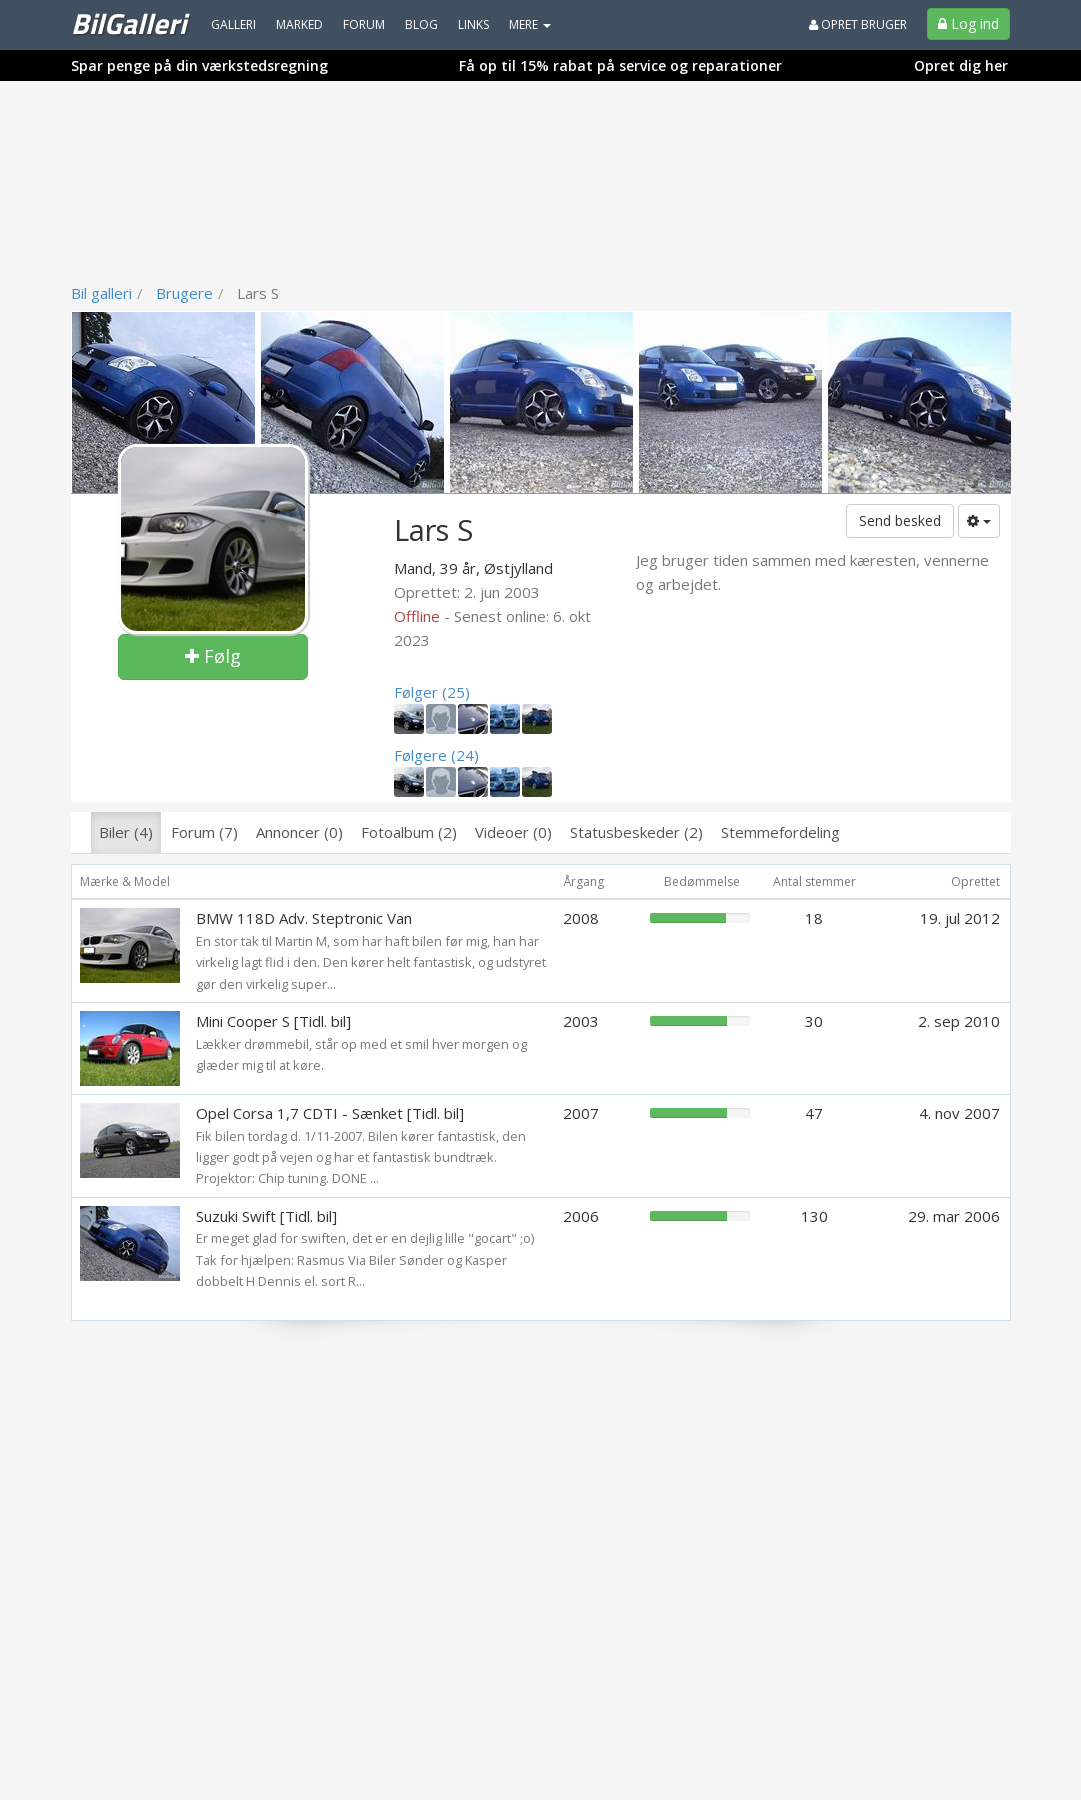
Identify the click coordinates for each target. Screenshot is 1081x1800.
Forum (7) (204, 832)
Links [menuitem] (473, 24)
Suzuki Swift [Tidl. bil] (266, 1216)
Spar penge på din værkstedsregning (199, 65)
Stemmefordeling (780, 832)
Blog (421, 24)
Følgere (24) (436, 755)
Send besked (900, 520)
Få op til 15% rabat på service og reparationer (620, 65)
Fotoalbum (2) (409, 832)
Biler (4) (126, 832)
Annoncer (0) (299, 832)
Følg (213, 656)
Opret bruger (858, 24)
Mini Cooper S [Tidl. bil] (273, 1021)
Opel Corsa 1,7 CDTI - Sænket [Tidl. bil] (330, 1113)
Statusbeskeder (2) (636, 832)
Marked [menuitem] (299, 24)
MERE (530, 24)
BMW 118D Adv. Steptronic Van (304, 918)
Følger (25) (432, 692)
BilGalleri (128, 23)
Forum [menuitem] (364, 24)
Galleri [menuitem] (233, 24)
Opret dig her (961, 65)
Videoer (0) (513, 832)
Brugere (184, 293)
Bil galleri (101, 293)
